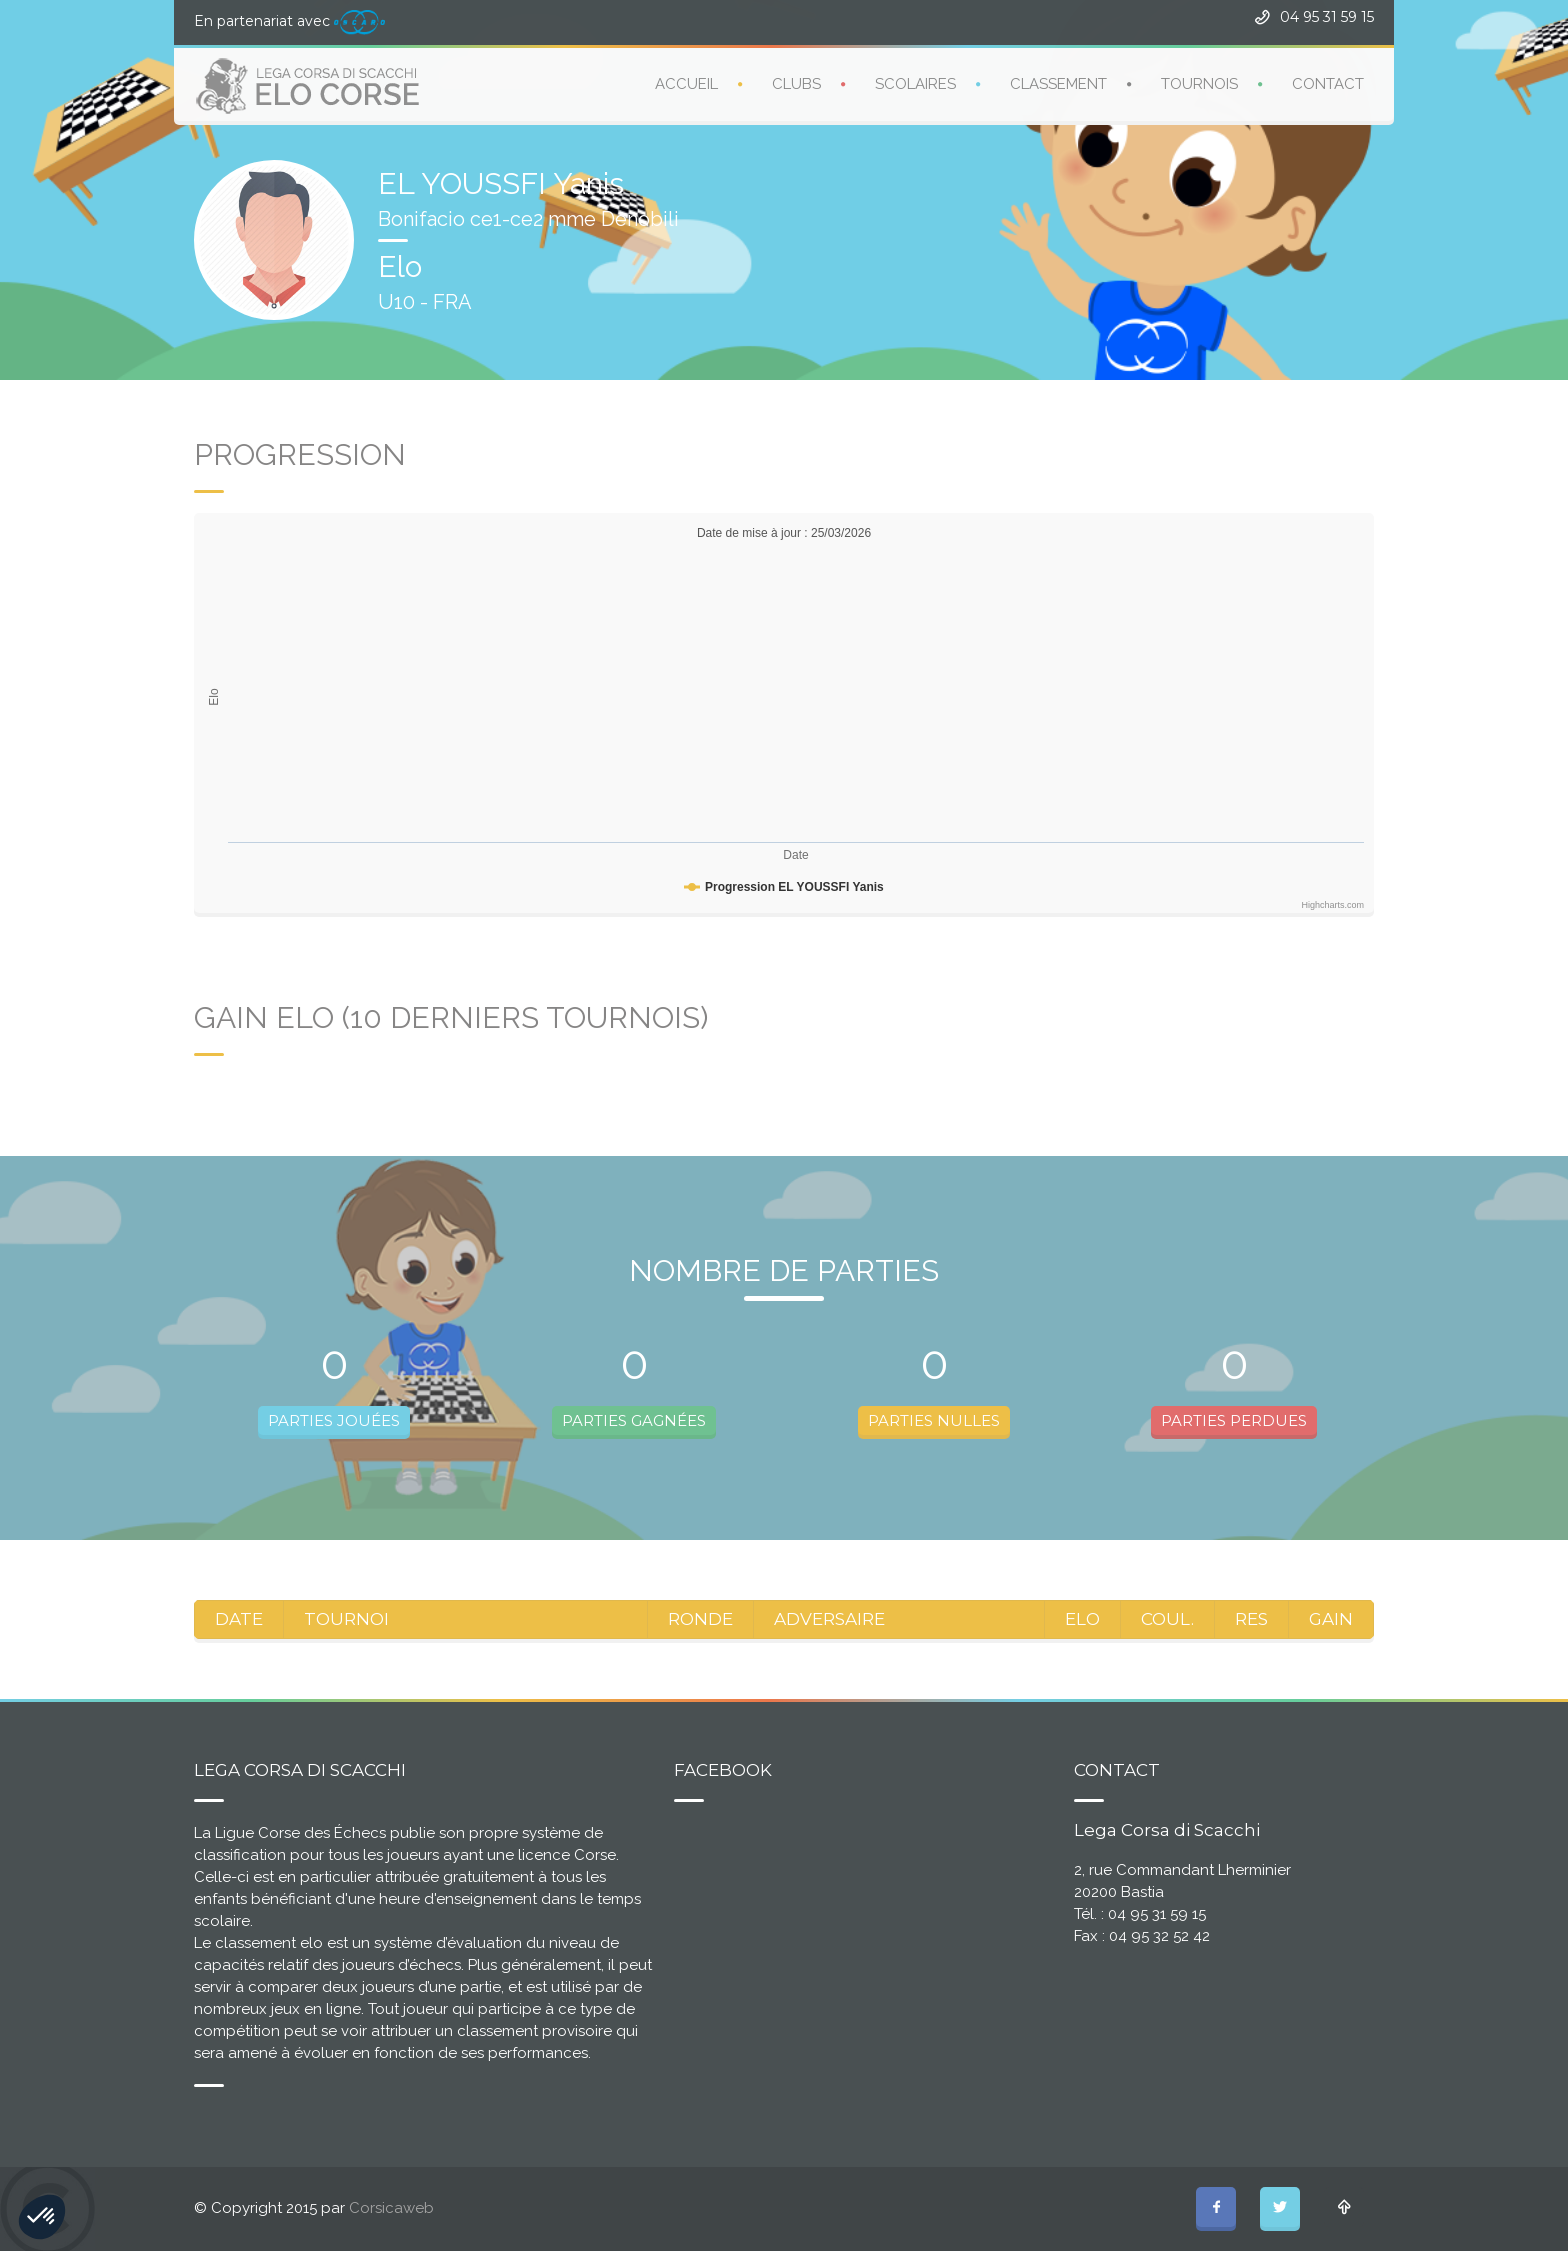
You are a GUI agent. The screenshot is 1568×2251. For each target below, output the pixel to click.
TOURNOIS (1199, 83)
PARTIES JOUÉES (334, 1420)
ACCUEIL (686, 83)
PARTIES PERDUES (1234, 1420)
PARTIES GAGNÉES (634, 1420)
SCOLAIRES (915, 83)
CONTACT (1328, 83)
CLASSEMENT (1058, 83)
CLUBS (796, 83)
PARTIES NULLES (934, 1420)
